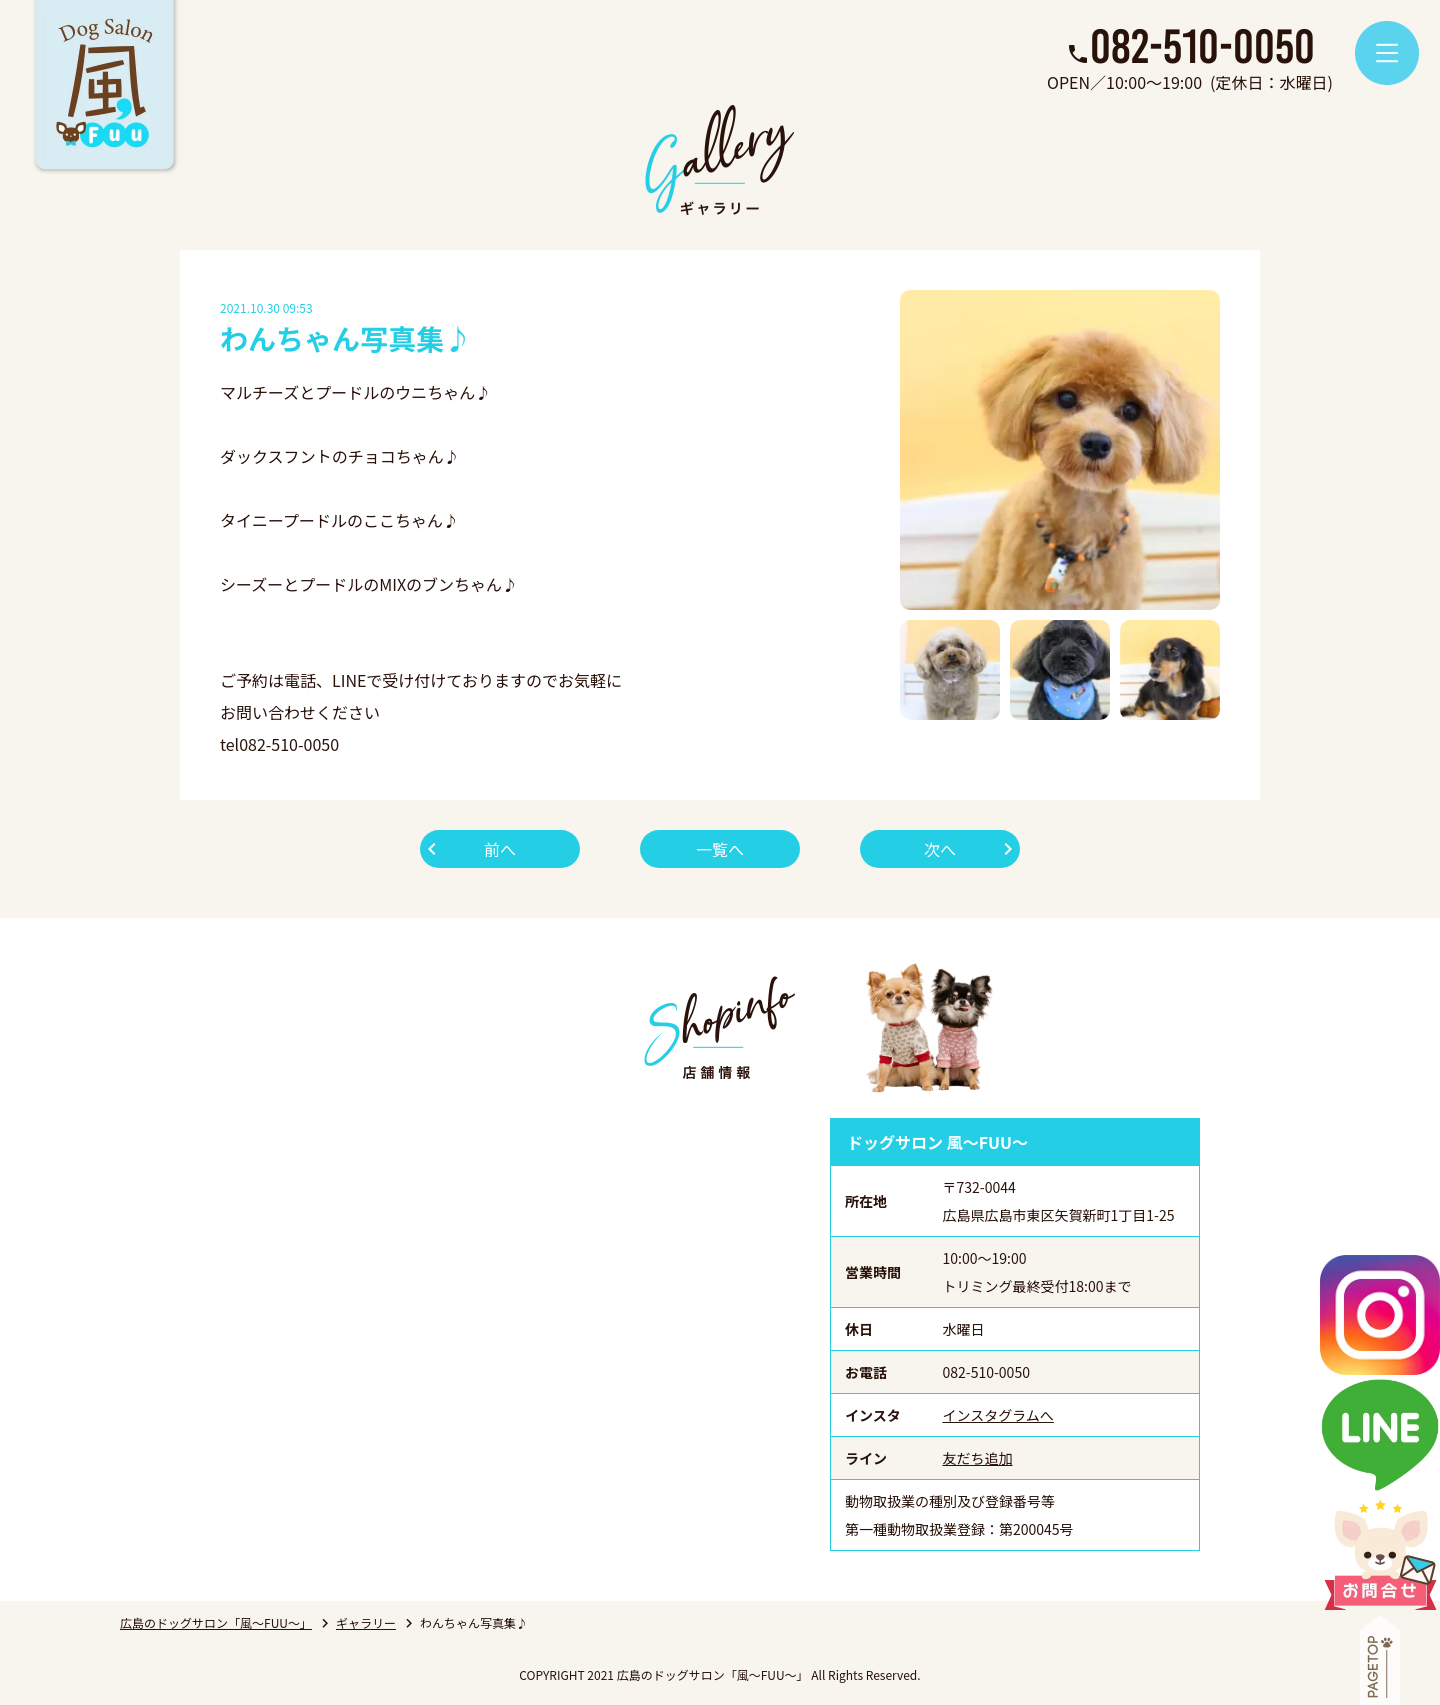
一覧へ (720, 849)
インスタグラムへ (998, 1415)
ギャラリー (366, 1622)
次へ (940, 849)
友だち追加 (978, 1458)
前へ (500, 849)
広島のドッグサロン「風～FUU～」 (216, 1622)
